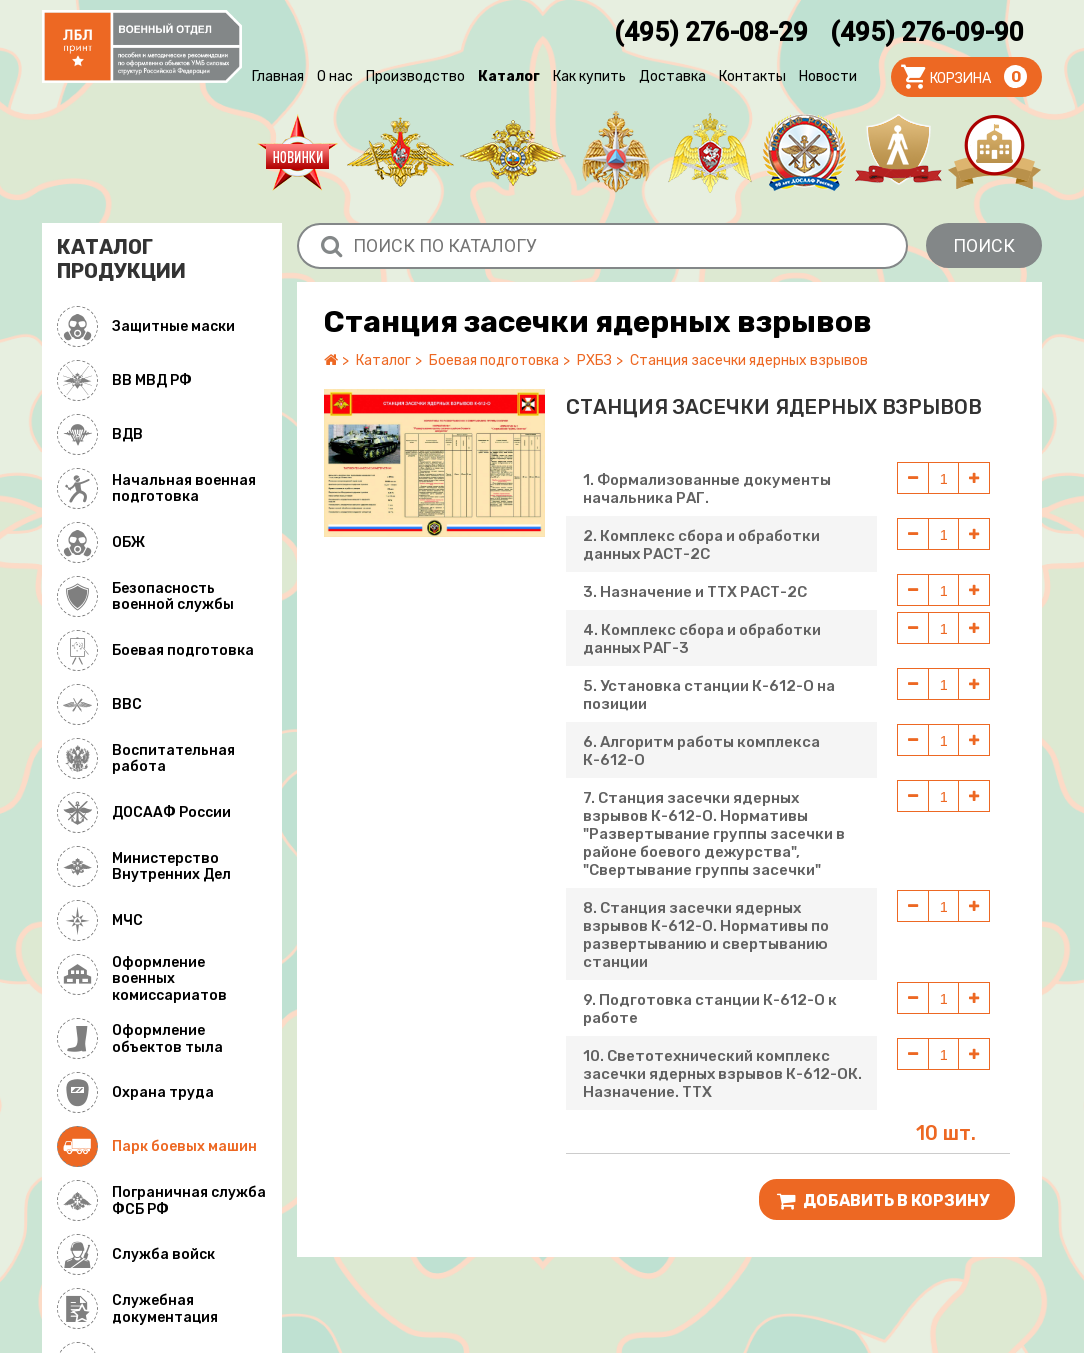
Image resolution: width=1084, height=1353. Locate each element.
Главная (278, 76)
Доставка (672, 76)
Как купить (589, 76)
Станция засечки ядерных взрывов (749, 360)
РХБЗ (594, 360)
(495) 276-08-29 (711, 32)
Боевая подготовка (494, 360)
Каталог (509, 76)
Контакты (752, 76)
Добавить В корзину (883, 1201)
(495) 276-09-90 (927, 32)
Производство (415, 76)
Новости (828, 76)
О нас (335, 76)
